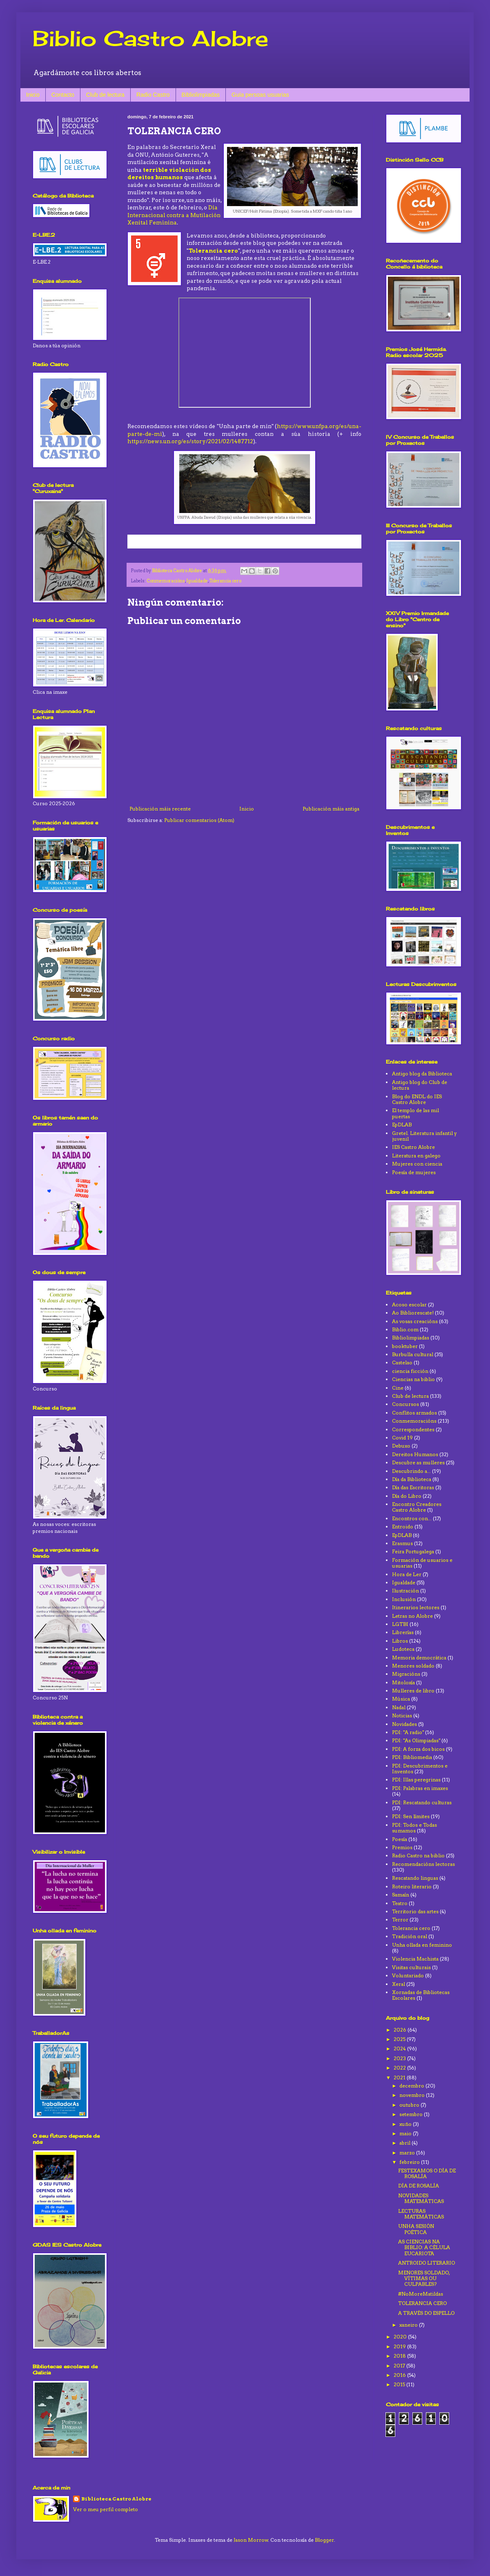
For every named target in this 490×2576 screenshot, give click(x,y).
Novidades (404, 1724)
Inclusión (404, 1599)
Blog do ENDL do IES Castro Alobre (417, 1099)
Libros (400, 1641)
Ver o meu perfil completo (105, 2509)
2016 (400, 2375)
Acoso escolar (409, 1304)
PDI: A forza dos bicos (418, 1749)
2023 (400, 2058)
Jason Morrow (251, 2540)
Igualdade (197, 581)
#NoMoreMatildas (420, 2294)
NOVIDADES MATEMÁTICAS (421, 2198)
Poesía (399, 1839)
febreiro (410, 2162)
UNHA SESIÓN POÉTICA (416, 2229)
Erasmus (402, 1543)
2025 (400, 2039)
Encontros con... (412, 1518)
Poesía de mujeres (414, 1172)
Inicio (33, 94)
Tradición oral (409, 1936)
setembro (411, 2114)
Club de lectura (105, 94)
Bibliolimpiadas (201, 94)
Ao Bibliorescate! (413, 1313)
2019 (400, 2346)
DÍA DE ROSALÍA (418, 2186)
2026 (401, 2030)
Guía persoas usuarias (260, 94)
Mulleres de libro (413, 1691)
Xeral (398, 1984)
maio (406, 2133)
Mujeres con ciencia (417, 1164)
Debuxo (401, 1446)
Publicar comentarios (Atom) (199, 820)
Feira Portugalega (413, 1551)
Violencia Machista (415, 1959)
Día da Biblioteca (411, 1479)
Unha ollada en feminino (422, 1945)
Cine (397, 1388)
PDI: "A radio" (408, 1732)
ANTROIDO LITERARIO (426, 2263)
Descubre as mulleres (418, 1462)
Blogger (324, 2540)
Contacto (62, 94)
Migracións (406, 1674)
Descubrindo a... (411, 1471)
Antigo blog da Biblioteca (422, 1073)
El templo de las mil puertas (415, 1113)
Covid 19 (402, 1438)
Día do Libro (406, 1496)
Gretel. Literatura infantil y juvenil (424, 1136)
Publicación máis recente (160, 809)
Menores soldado (413, 1666)
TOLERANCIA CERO (422, 2303)
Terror (400, 1919)
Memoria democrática (419, 1657)
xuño (406, 2124)
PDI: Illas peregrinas (416, 1780)
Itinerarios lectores (415, 1607)
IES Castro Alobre (413, 1147)
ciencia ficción (410, 1371)
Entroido (402, 1526)
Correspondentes (413, 1429)
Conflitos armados (414, 1413)
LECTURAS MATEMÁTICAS (421, 2214)
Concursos (405, 1404)
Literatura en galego (416, 1156)
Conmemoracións (166, 581)
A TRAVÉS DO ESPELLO (426, 2313)
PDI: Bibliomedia (412, 1757)
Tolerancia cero (213, 250)
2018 (400, 2356)
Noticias (402, 1715)
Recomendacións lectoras (423, 1864)
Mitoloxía (403, 1682)
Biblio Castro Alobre (150, 38)
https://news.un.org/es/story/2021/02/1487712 (190, 441)
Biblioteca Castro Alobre (116, 2499)
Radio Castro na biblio (418, 1855)
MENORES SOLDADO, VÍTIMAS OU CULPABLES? (424, 2278)
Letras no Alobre (412, 1616)
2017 (400, 2366)
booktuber (405, 1346)
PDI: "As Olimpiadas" (416, 1740)
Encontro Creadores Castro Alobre (416, 1507)
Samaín (400, 1895)
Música (401, 1699)
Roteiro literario (412, 1886)
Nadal (398, 1707)
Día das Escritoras (413, 1487)
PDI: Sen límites (411, 1816)
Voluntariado (408, 1975)
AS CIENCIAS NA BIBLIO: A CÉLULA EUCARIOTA (424, 2247)
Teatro (400, 1903)
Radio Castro (153, 94)
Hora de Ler (406, 1574)
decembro (412, 2086)
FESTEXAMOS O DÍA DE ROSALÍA (427, 2173)
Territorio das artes (415, 1911)
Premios (402, 1847)
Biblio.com (405, 1329)
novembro (412, 2095)
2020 (401, 2337)
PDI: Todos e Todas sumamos (414, 1828)
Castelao (402, 1362)
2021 (400, 2077)
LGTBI (400, 1624)
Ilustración (405, 1591)
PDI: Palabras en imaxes (420, 1788)
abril (405, 2143)
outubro (410, 2105)
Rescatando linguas (415, 1878)
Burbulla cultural (412, 1354)
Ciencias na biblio (413, 1379)
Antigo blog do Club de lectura (419, 1085)
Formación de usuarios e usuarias (422, 1563)
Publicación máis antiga (331, 809)
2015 (400, 2384)
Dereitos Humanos (415, 1454)
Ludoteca (403, 1649)
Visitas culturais (411, 1967)
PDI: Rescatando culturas (422, 1802)
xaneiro (409, 2325)
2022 (400, 2068)
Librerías (403, 1632)
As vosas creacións (415, 1321)
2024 (400, 2048)
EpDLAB (402, 1124)
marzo (407, 2153)
